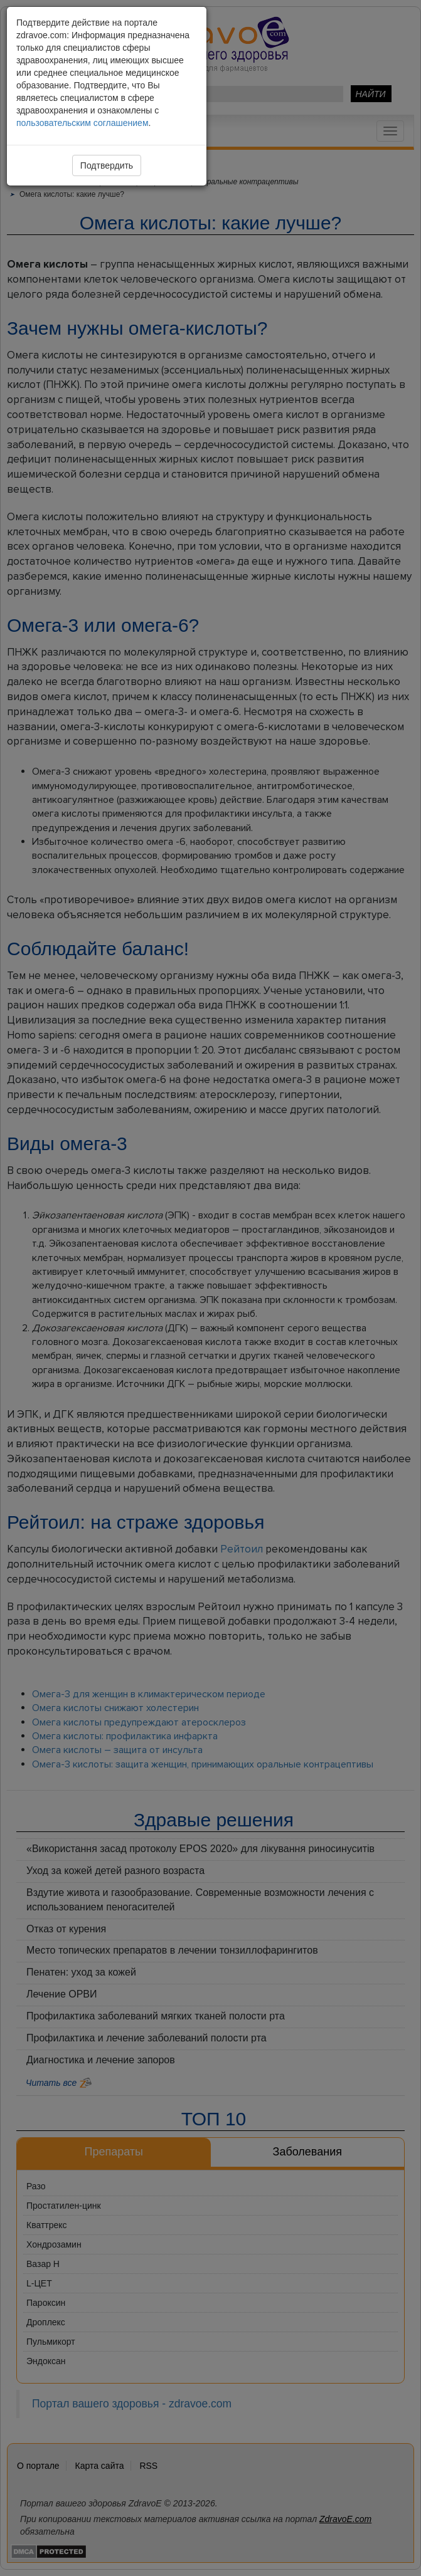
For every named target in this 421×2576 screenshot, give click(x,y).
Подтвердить (106, 165)
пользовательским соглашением (82, 123)
